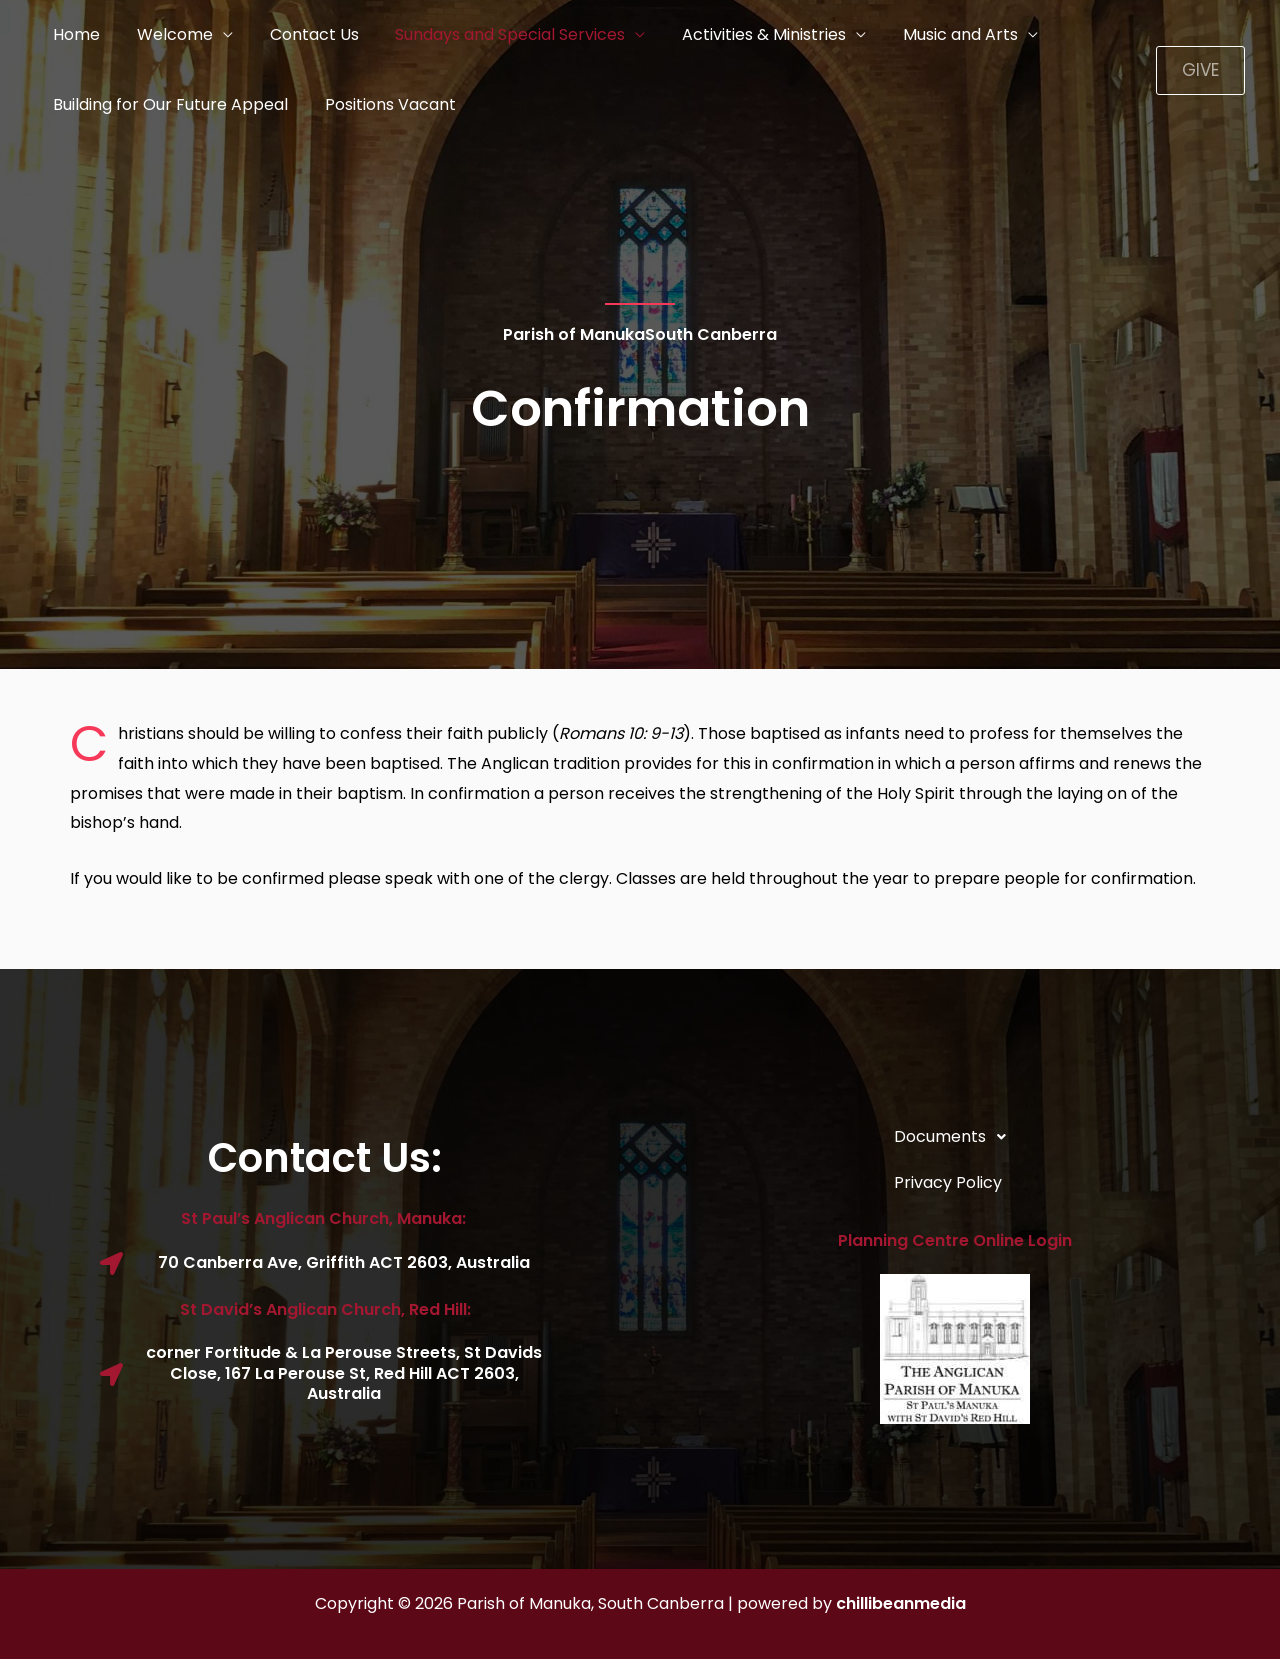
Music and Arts (934, 34)
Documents (955, 1137)
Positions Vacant (383, 104)
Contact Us (302, 34)
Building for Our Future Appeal (168, 104)
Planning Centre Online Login (955, 1240)
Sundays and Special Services (494, 34)
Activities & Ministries (743, 34)
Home (74, 34)
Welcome (168, 34)
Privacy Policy (948, 1182)
